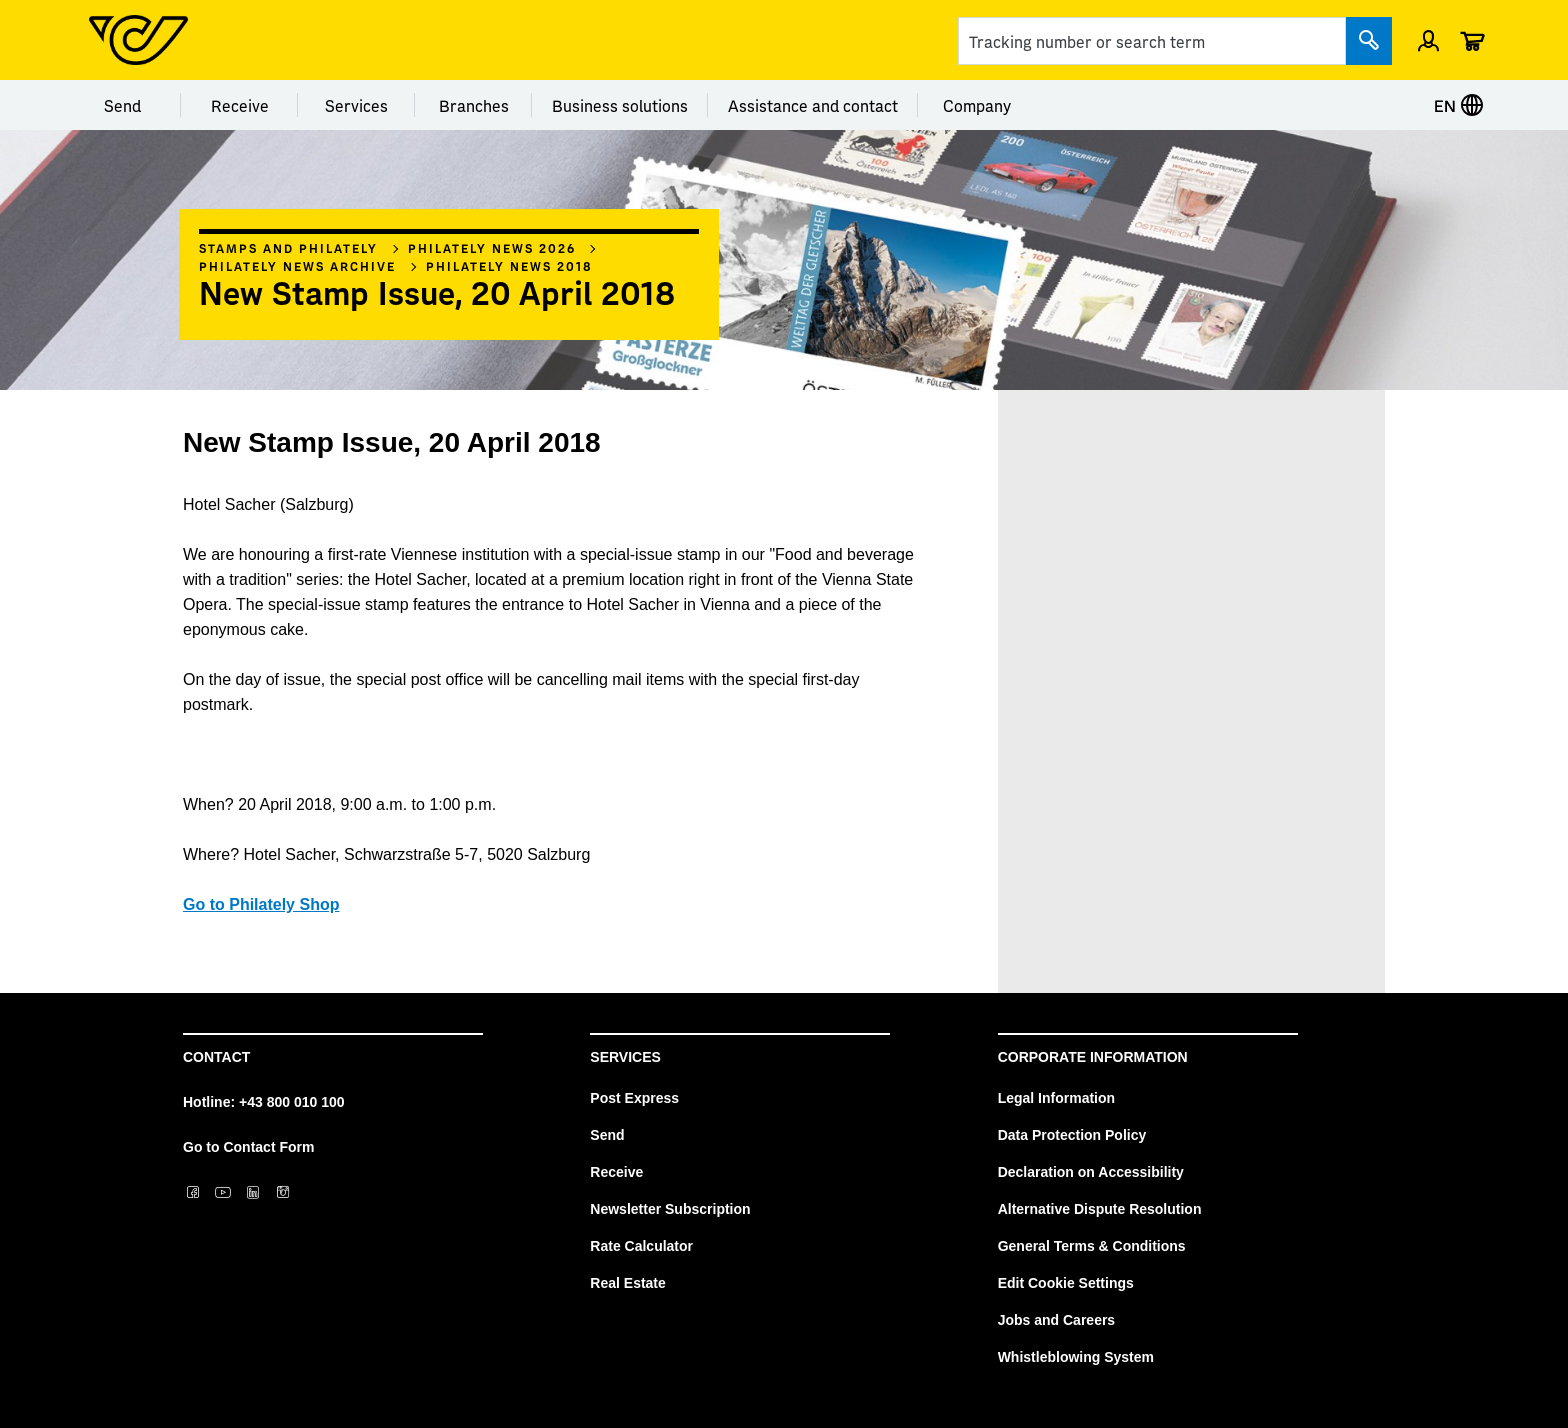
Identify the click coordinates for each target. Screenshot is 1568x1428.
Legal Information (1056, 1098)
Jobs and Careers (1057, 1320)
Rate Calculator (641, 1246)
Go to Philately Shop (261, 904)
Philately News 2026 (492, 248)
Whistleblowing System (1076, 1357)
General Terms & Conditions (1092, 1246)
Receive (240, 105)
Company (977, 105)
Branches (474, 105)
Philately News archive (297, 266)
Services (356, 105)
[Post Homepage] (138, 40)
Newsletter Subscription (670, 1209)
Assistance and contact (813, 105)
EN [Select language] (1459, 105)
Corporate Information (1093, 1057)
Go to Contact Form (248, 1147)
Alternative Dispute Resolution (1100, 1209)
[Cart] (1472, 40)
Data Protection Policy (1072, 1135)
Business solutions (620, 105)
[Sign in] (1428, 40)
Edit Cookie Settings (1066, 1283)
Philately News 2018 (509, 266)
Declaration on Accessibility (1091, 1172)
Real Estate (627, 1283)
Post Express (634, 1098)
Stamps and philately (288, 248)
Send (122, 105)
